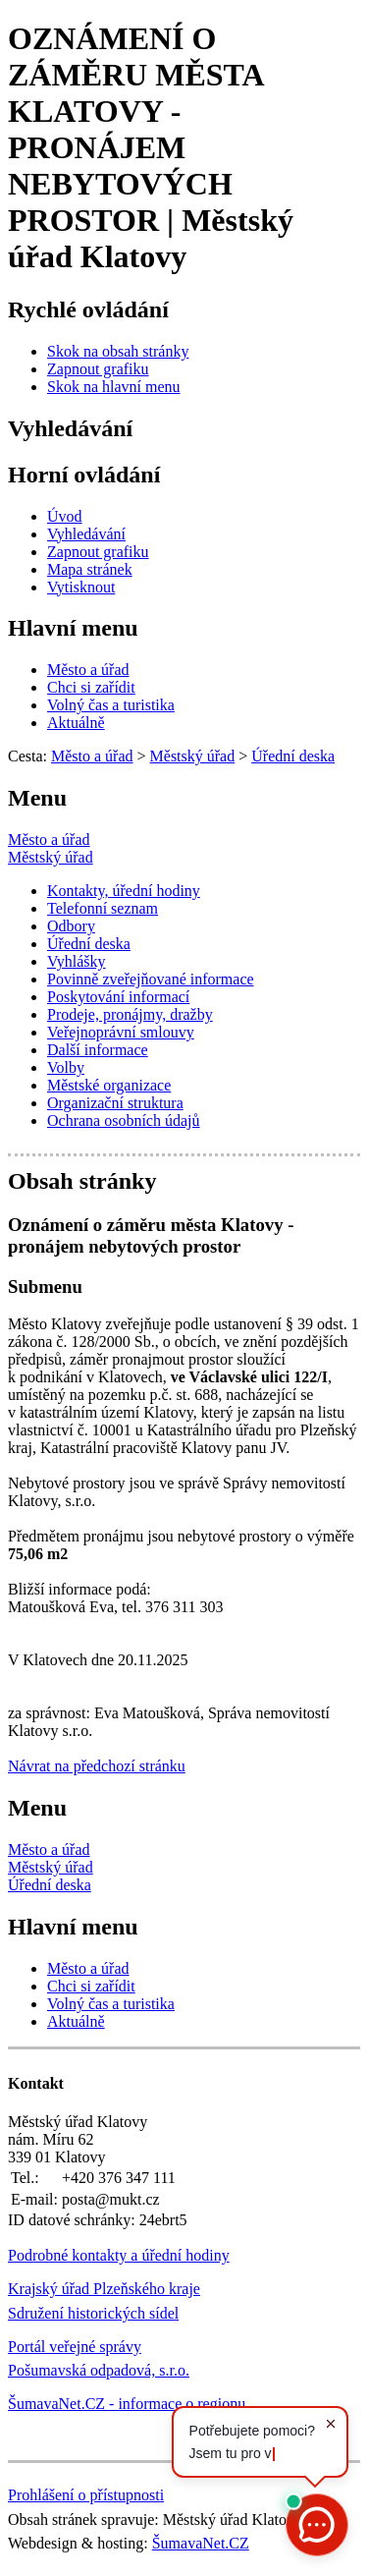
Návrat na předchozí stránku (96, 1766)
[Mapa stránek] (89, 569)
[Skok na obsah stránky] (117, 351)
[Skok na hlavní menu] (114, 386)
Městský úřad (50, 857)
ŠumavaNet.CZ (200, 2543)
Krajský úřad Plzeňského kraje (104, 2288)
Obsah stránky (82, 1181)
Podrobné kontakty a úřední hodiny (119, 2255)
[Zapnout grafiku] (98, 369)
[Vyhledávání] (86, 534)
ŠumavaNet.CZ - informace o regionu (126, 2403)
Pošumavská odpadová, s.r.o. (98, 2370)
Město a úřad (49, 839)
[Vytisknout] (81, 587)
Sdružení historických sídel (93, 2313)
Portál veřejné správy (74, 2346)
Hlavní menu (73, 628)
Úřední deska (49, 1884)
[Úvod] (64, 516)
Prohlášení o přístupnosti (86, 2495)
